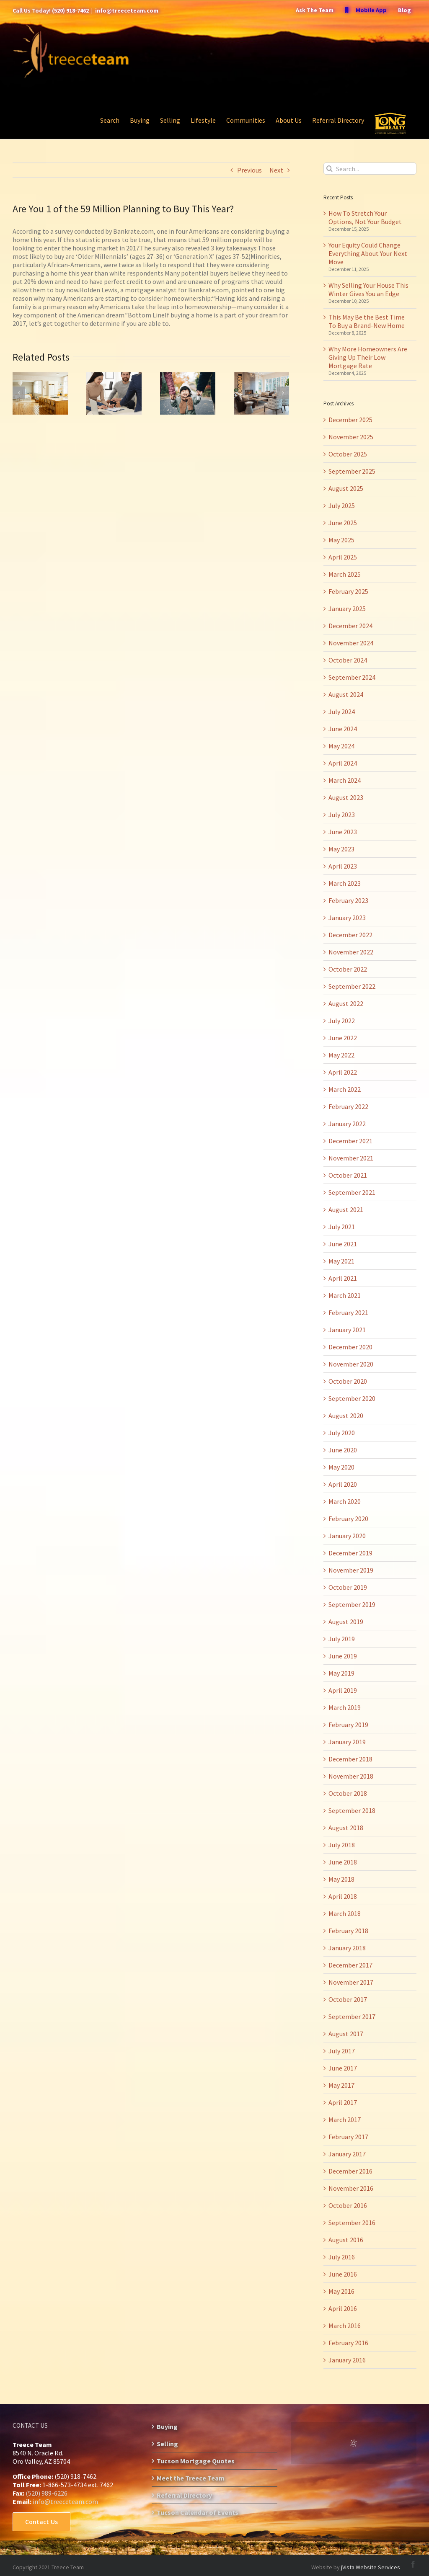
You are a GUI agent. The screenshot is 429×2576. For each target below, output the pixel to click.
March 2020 (344, 1501)
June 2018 (342, 1862)
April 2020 (342, 1484)
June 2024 (342, 729)
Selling (167, 2443)
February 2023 (348, 900)
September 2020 (351, 1398)
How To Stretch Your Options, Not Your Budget (365, 217)
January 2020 (347, 1536)
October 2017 (347, 1999)
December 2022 (350, 935)
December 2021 (350, 1141)
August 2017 (345, 2033)
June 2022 (342, 1038)
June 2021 (342, 1244)
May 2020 (341, 1467)
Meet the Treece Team (191, 2478)
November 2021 (350, 1158)
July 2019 (341, 1639)
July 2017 (341, 2051)
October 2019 (347, 1587)
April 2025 (342, 557)
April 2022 (342, 1072)
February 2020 (348, 1518)
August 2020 (345, 1415)
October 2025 (347, 454)
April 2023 (342, 866)
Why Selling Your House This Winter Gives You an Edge (368, 289)
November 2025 (350, 437)
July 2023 (341, 814)
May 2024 (341, 746)
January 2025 (347, 608)
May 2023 (341, 849)
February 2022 (348, 1106)
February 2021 (348, 1312)
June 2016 (342, 2274)
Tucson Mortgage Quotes (196, 2461)
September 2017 (351, 2016)
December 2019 (350, 1553)
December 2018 (350, 1759)
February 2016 (348, 2343)
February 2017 (348, 2136)
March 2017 (344, 2119)
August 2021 (345, 1209)
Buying (167, 2426)
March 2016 (344, 2325)
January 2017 (347, 2154)
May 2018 (341, 1879)
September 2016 (351, 2222)
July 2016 (341, 2257)
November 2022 (350, 952)
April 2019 (342, 1690)
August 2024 (345, 694)
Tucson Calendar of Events (197, 2512)
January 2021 (347, 1329)
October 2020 (347, 1381)
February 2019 (348, 1724)
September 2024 (351, 677)
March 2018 (344, 1913)
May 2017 (341, 2085)
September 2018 (351, 1810)
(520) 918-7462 (70, 10)
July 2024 (341, 711)
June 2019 (342, 1656)
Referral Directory (184, 2495)
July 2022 (341, 1020)
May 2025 (341, 540)
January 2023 (347, 917)
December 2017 (350, 1965)
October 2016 (347, 2205)
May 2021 (341, 1261)
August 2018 (345, 1827)
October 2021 (347, 1175)
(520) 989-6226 (46, 2493)
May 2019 (341, 1673)
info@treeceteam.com (126, 10)
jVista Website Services (370, 2567)
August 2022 (345, 1003)
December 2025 (350, 419)
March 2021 (344, 1295)
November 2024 (350, 643)
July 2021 (341, 1226)
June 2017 (342, 2068)
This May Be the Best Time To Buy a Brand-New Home (366, 321)
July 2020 (341, 1433)
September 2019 (351, 1604)
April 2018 (342, 1896)
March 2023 (344, 883)
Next (276, 170)
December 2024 (350, 625)
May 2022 (341, 1055)
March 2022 (344, 1089)
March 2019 (344, 1707)
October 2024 (347, 660)
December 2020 (350, 1347)
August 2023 (345, 797)
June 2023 (342, 832)
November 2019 (350, 1570)
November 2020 (350, 1364)
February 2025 (348, 591)
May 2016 (341, 2291)
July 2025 (341, 505)
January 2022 (347, 1123)
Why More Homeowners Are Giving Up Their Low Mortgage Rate (367, 357)
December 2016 (350, 2171)
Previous (249, 170)
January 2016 (347, 2360)
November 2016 (350, 2188)
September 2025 (351, 471)
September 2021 (351, 1192)
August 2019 (345, 1621)
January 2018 (347, 1948)
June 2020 (342, 1450)
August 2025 (345, 488)
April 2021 (342, 1278)
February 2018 (348, 1930)
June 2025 (342, 522)
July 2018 (341, 1845)
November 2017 (350, 1982)
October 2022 (347, 969)
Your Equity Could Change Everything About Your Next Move (367, 253)
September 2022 (351, 986)
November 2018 (350, 1776)
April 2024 (342, 763)
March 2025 (344, 574)
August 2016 (345, 2240)
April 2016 (342, 2308)
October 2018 (347, 1793)
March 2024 (344, 780)
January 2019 (347, 1742)
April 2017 (342, 2102)
